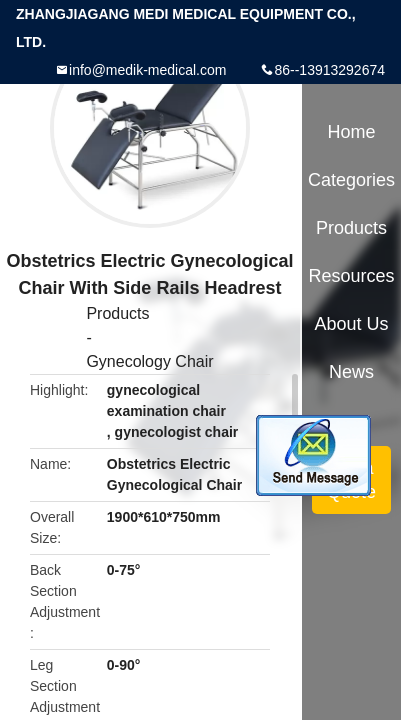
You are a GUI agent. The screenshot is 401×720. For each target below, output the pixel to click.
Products (117, 313)
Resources (352, 276)
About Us (352, 324)
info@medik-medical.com (147, 70)
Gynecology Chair (149, 361)
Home (352, 132)
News (351, 372)
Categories (351, 180)
